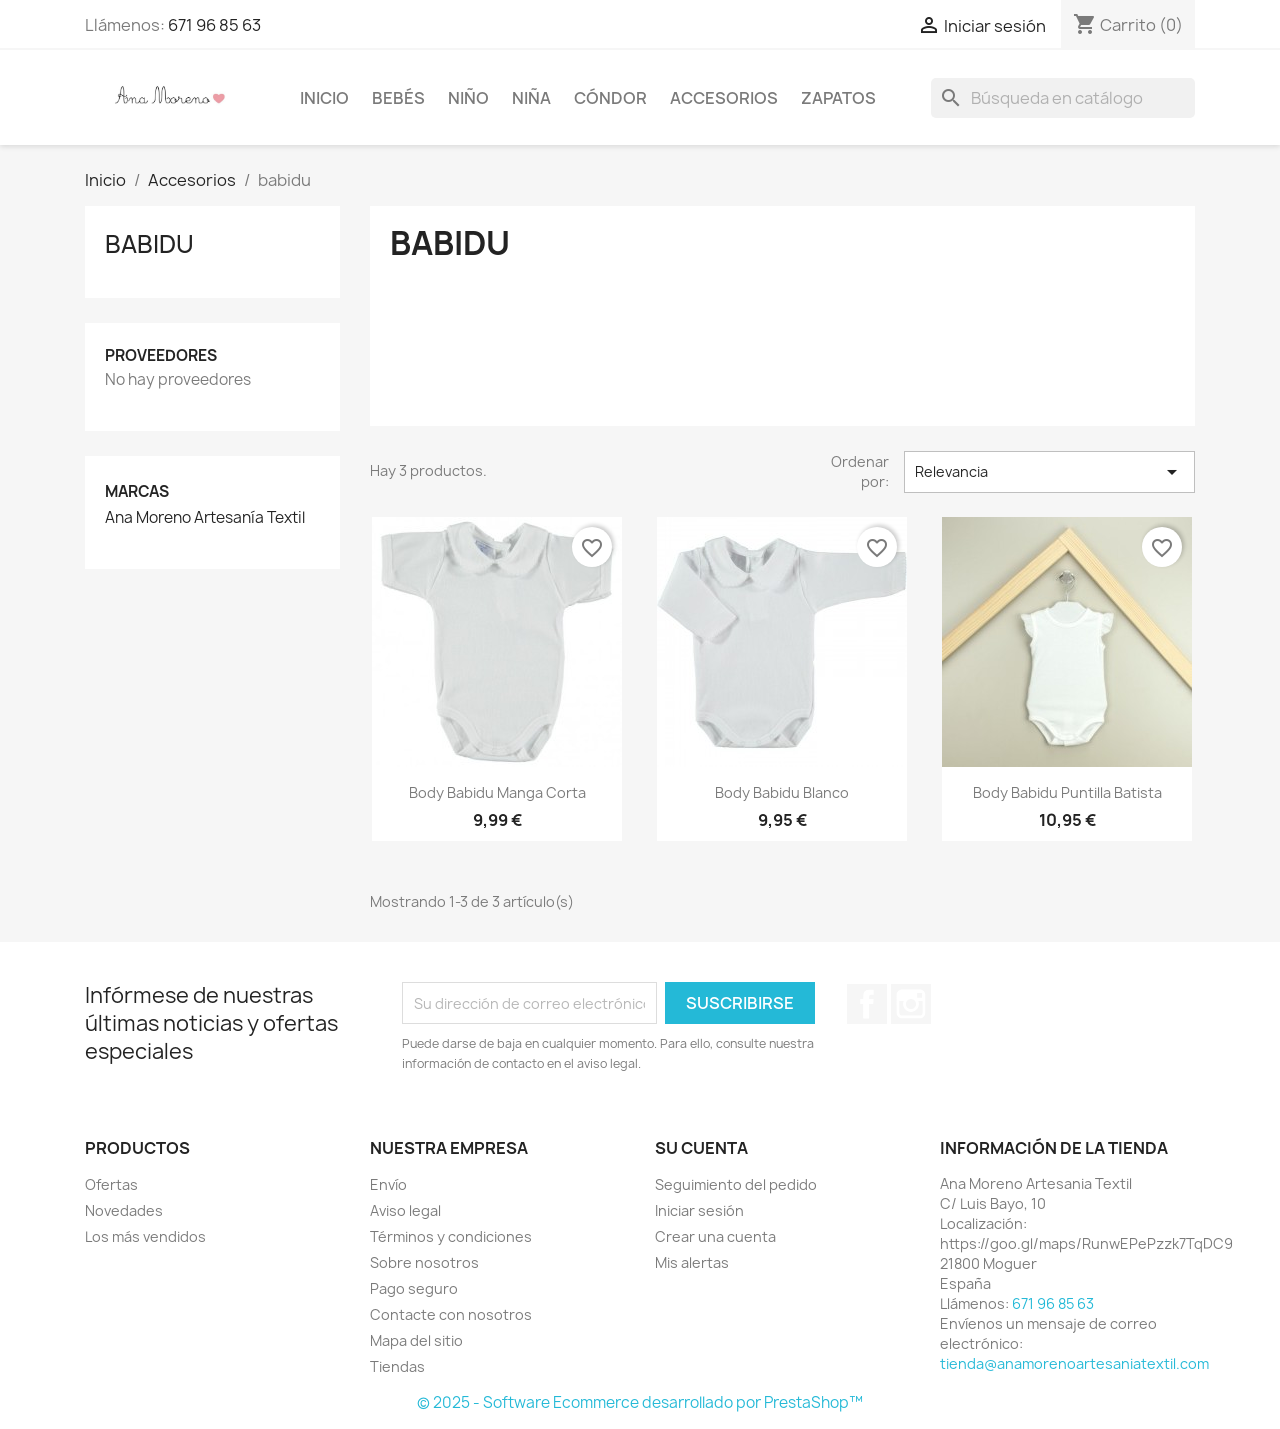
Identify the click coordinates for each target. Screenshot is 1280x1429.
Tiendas (397, 1366)
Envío (388, 1184)
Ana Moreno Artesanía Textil (205, 518)
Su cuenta (701, 1148)
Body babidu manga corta (497, 792)
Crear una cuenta (715, 1236)
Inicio (324, 98)
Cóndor (610, 98)
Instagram (911, 1004)
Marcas (137, 491)
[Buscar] (1063, 98)
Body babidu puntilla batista (1067, 792)
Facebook (867, 1004)
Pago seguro (414, 1288)
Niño (468, 98)
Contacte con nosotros (451, 1314)
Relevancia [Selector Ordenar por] (1049, 472)
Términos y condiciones (451, 1236)
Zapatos (838, 98)
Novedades (124, 1210)
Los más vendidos (145, 1236)
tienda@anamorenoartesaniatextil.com (1074, 1363)
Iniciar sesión (699, 1210)
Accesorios (724, 98)
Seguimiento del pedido (736, 1184)
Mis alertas (692, 1262)
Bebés (398, 98)
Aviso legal (405, 1210)
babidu (149, 244)
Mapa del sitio (416, 1340)
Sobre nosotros (424, 1262)
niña (531, 98)
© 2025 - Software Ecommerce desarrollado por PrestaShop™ (640, 1402)
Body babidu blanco (782, 792)
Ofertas (111, 1184)
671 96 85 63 (214, 25)
